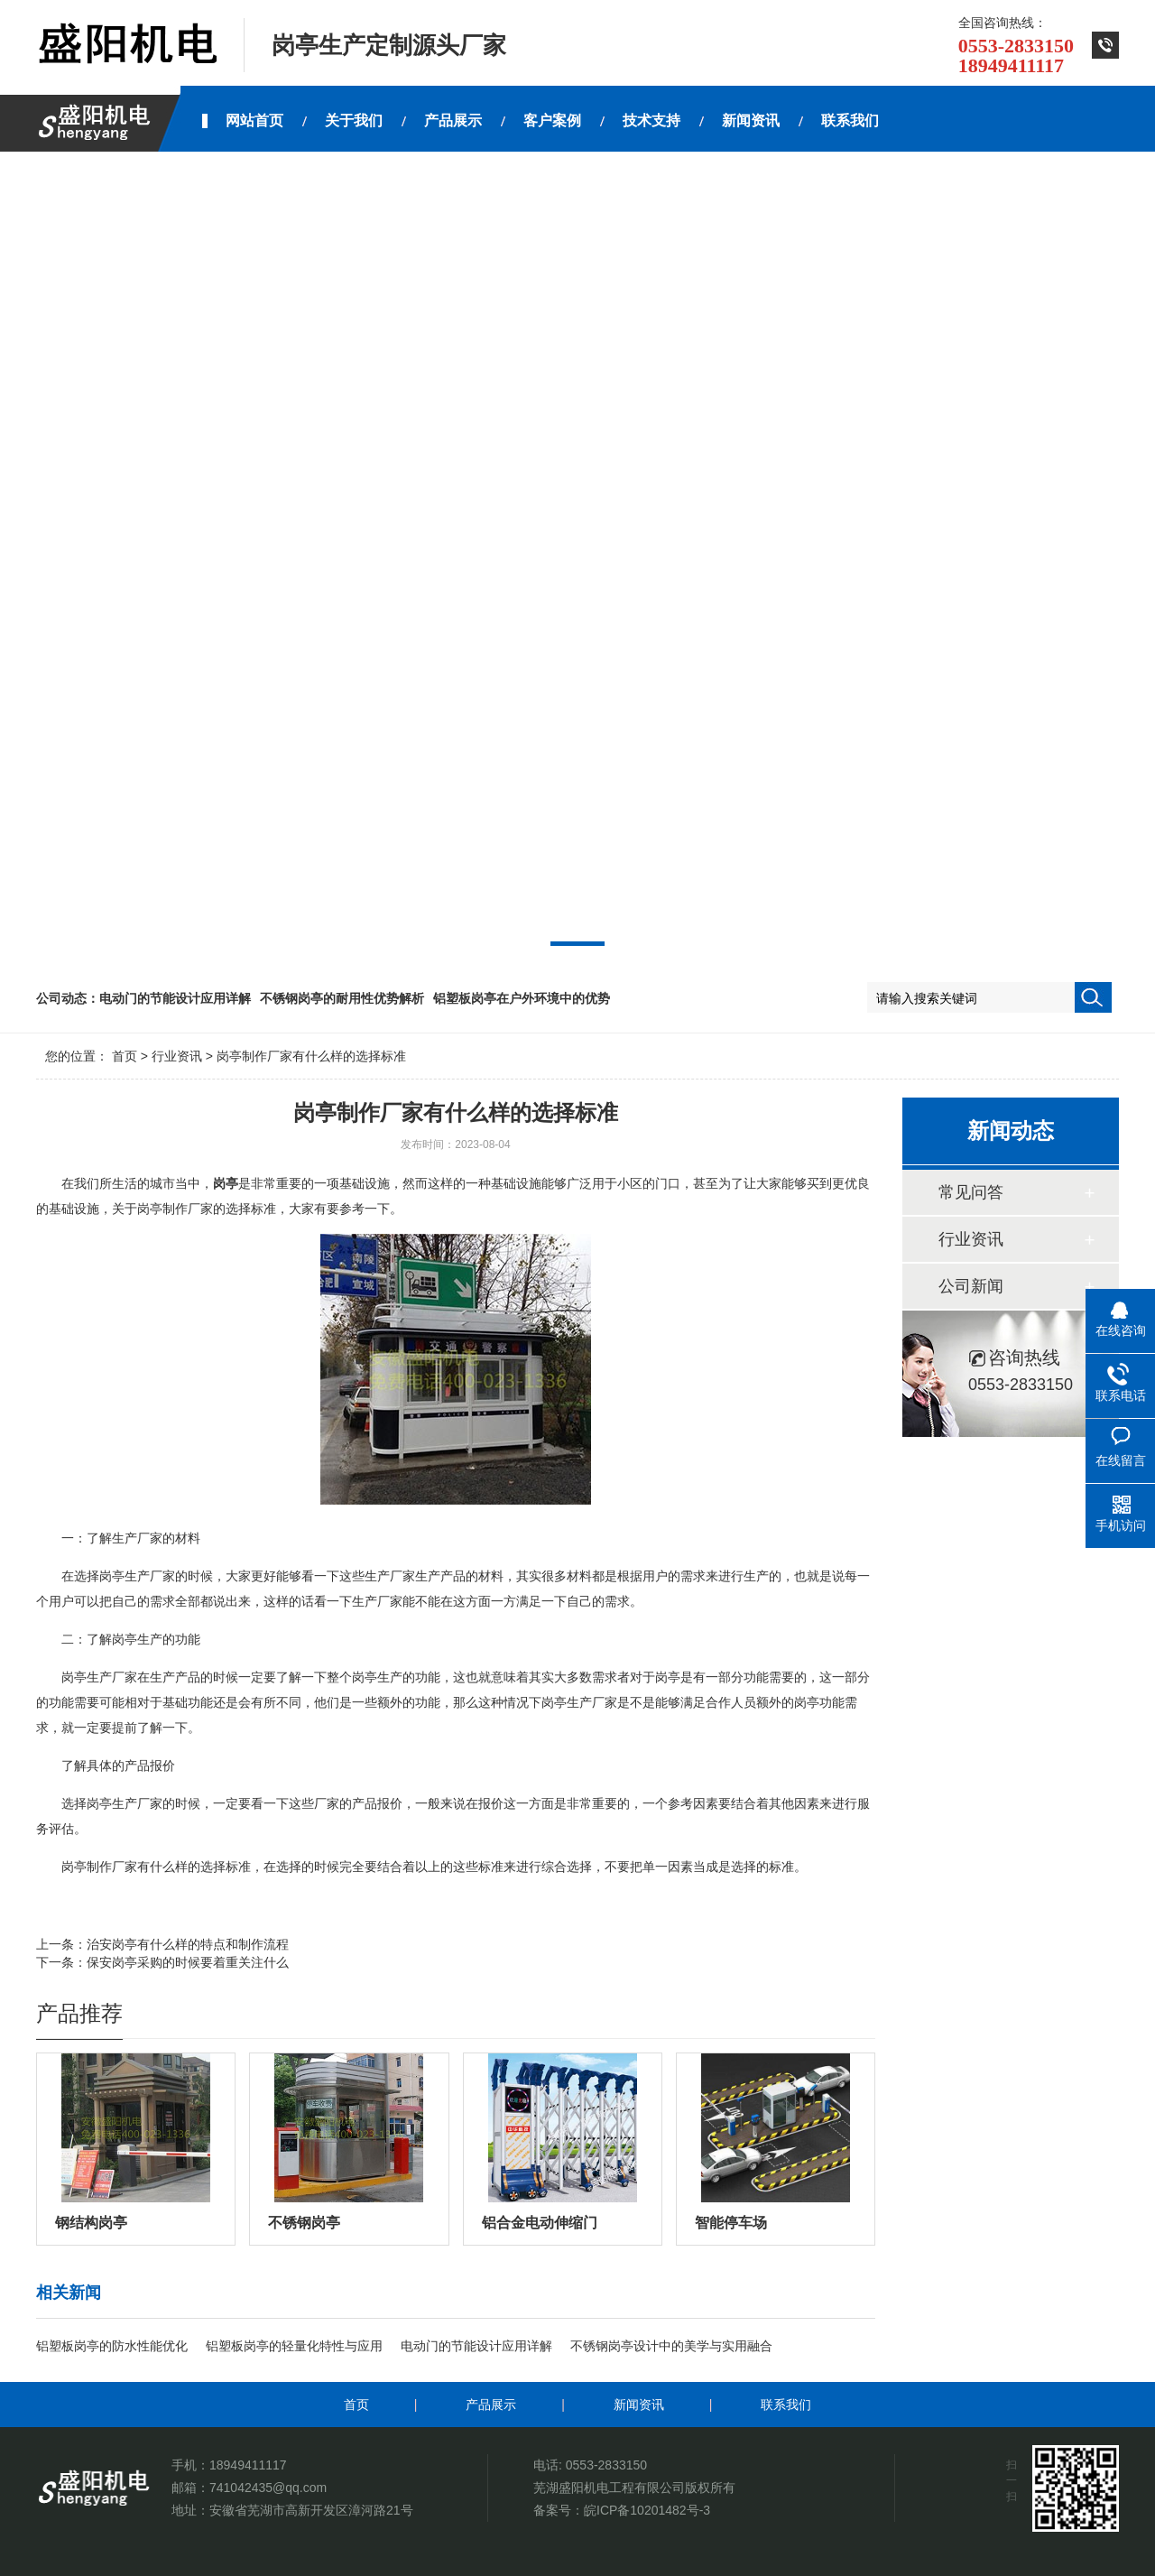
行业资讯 (177, 1056)
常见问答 (970, 1192)
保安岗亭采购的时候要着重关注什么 (188, 1962)
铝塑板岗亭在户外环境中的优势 (521, 998)
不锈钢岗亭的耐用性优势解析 (342, 998)
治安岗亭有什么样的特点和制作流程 (188, 1944)
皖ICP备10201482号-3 (647, 2510)
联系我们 (786, 2404)
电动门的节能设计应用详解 (175, 998)
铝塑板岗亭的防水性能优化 (112, 2346)
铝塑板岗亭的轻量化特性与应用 (294, 2346)
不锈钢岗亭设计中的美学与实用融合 (671, 2346)
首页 (124, 1056)
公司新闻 (970, 1286)
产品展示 (491, 2404)
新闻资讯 (639, 2404)
